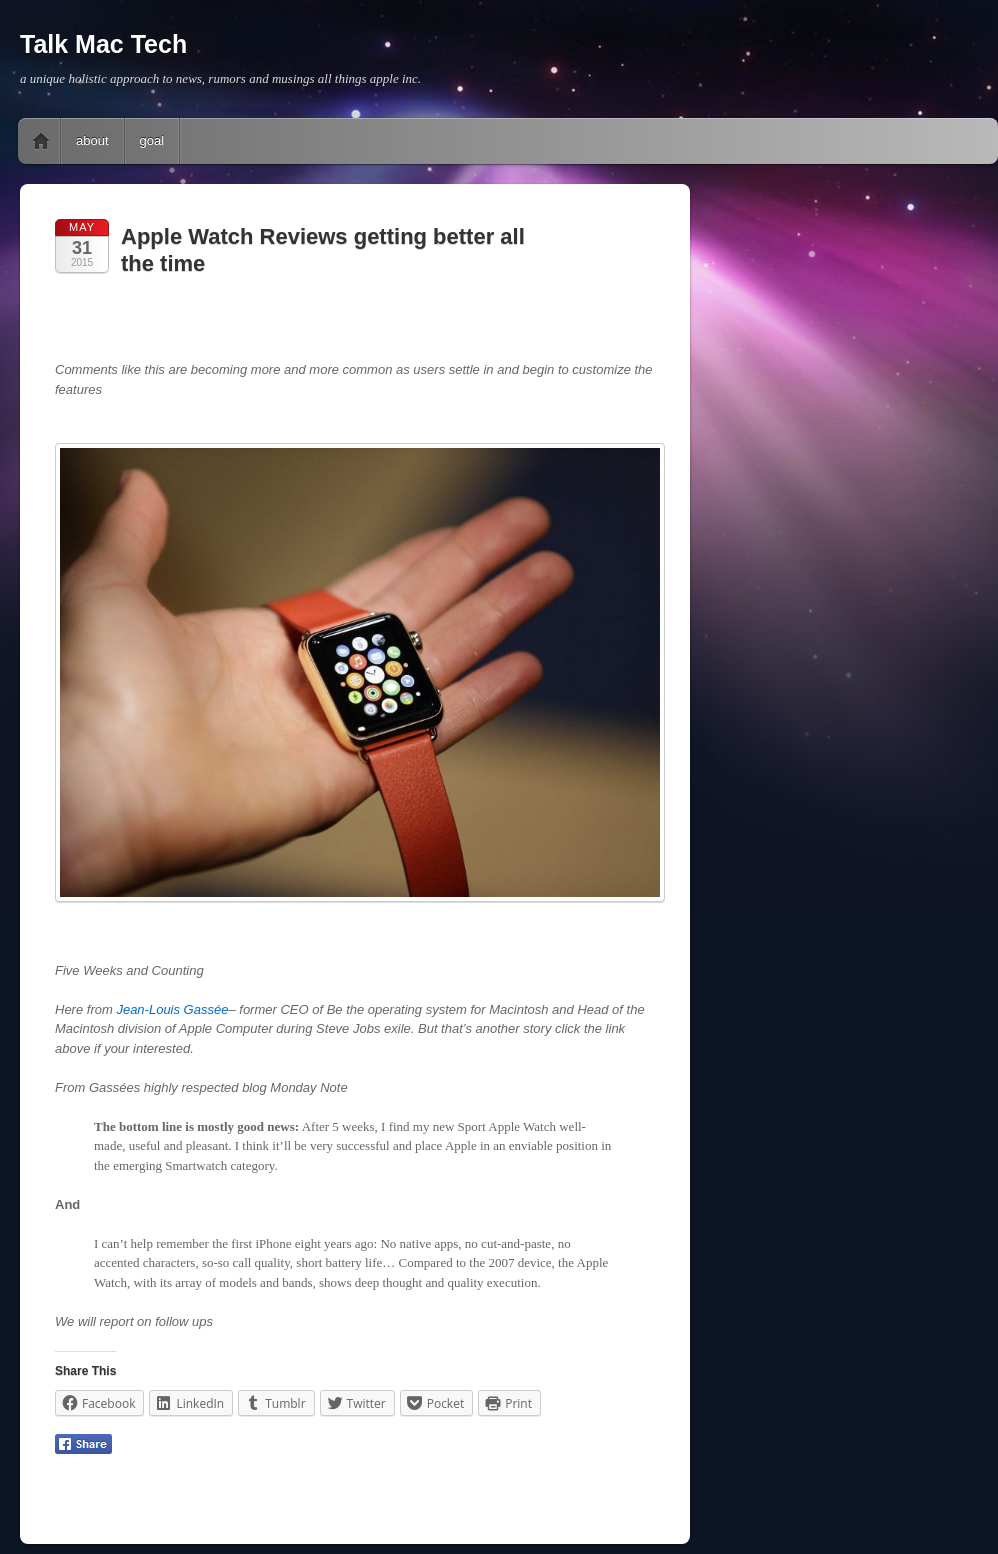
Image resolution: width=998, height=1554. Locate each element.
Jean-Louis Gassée (172, 1009)
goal (152, 140)
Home (41, 141)
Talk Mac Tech (103, 44)
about (92, 140)
